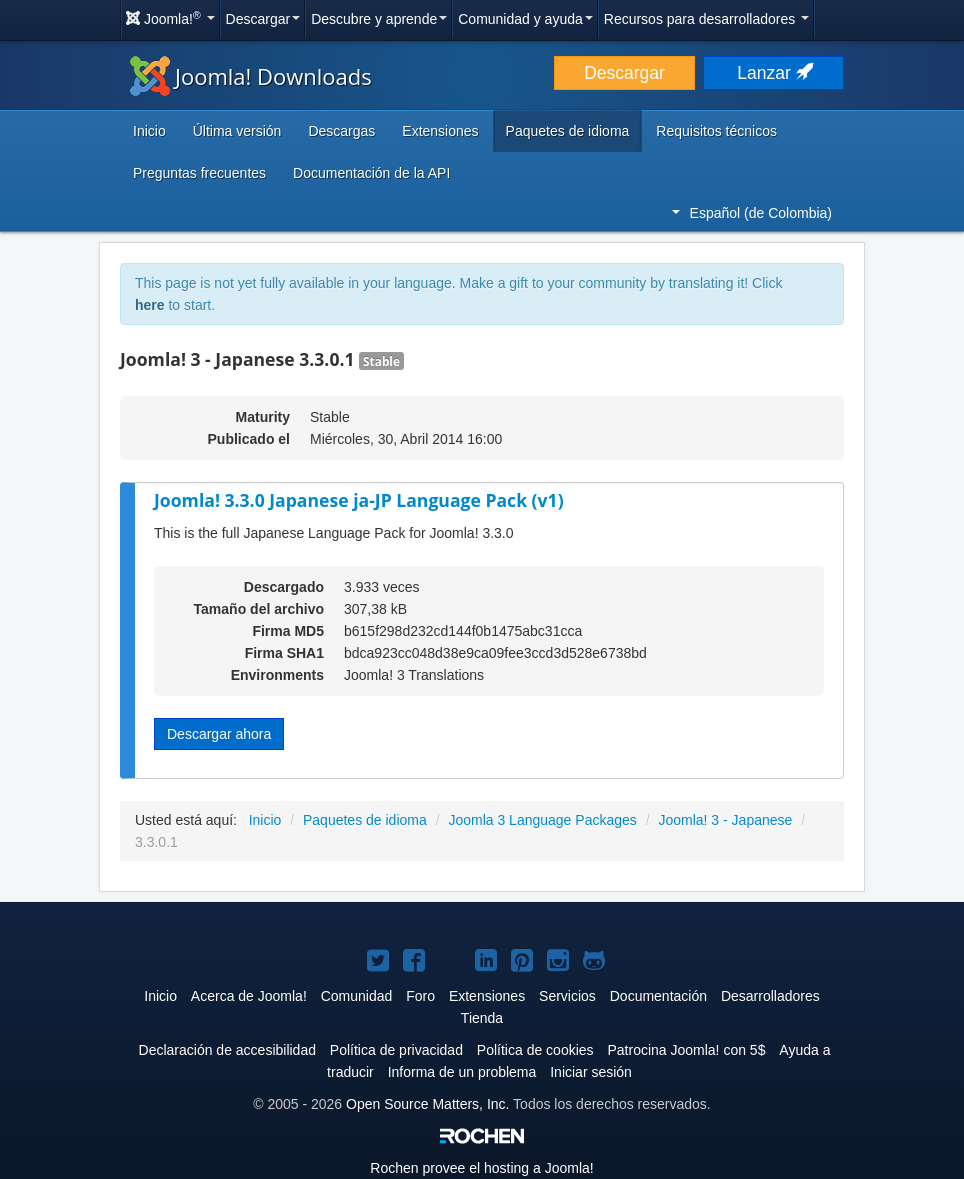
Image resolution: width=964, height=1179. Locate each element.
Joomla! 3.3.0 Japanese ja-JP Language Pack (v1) (359, 500)
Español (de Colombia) (752, 213)
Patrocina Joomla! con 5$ (686, 1050)
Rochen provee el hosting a (481, 1168)
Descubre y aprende (379, 19)
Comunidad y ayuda (525, 19)
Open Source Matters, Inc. (427, 1104)
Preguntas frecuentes (199, 173)
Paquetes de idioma (568, 131)
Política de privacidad (396, 1050)
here (150, 305)
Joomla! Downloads (251, 76)
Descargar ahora (219, 734)
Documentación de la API (371, 173)
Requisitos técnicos (716, 131)
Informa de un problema (462, 1072)
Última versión (237, 131)
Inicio (149, 131)
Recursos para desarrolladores (706, 19)
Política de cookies (535, 1050)
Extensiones (440, 131)
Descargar (263, 19)
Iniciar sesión (591, 1072)
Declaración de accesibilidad (227, 1050)
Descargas (341, 131)
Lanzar (773, 73)
